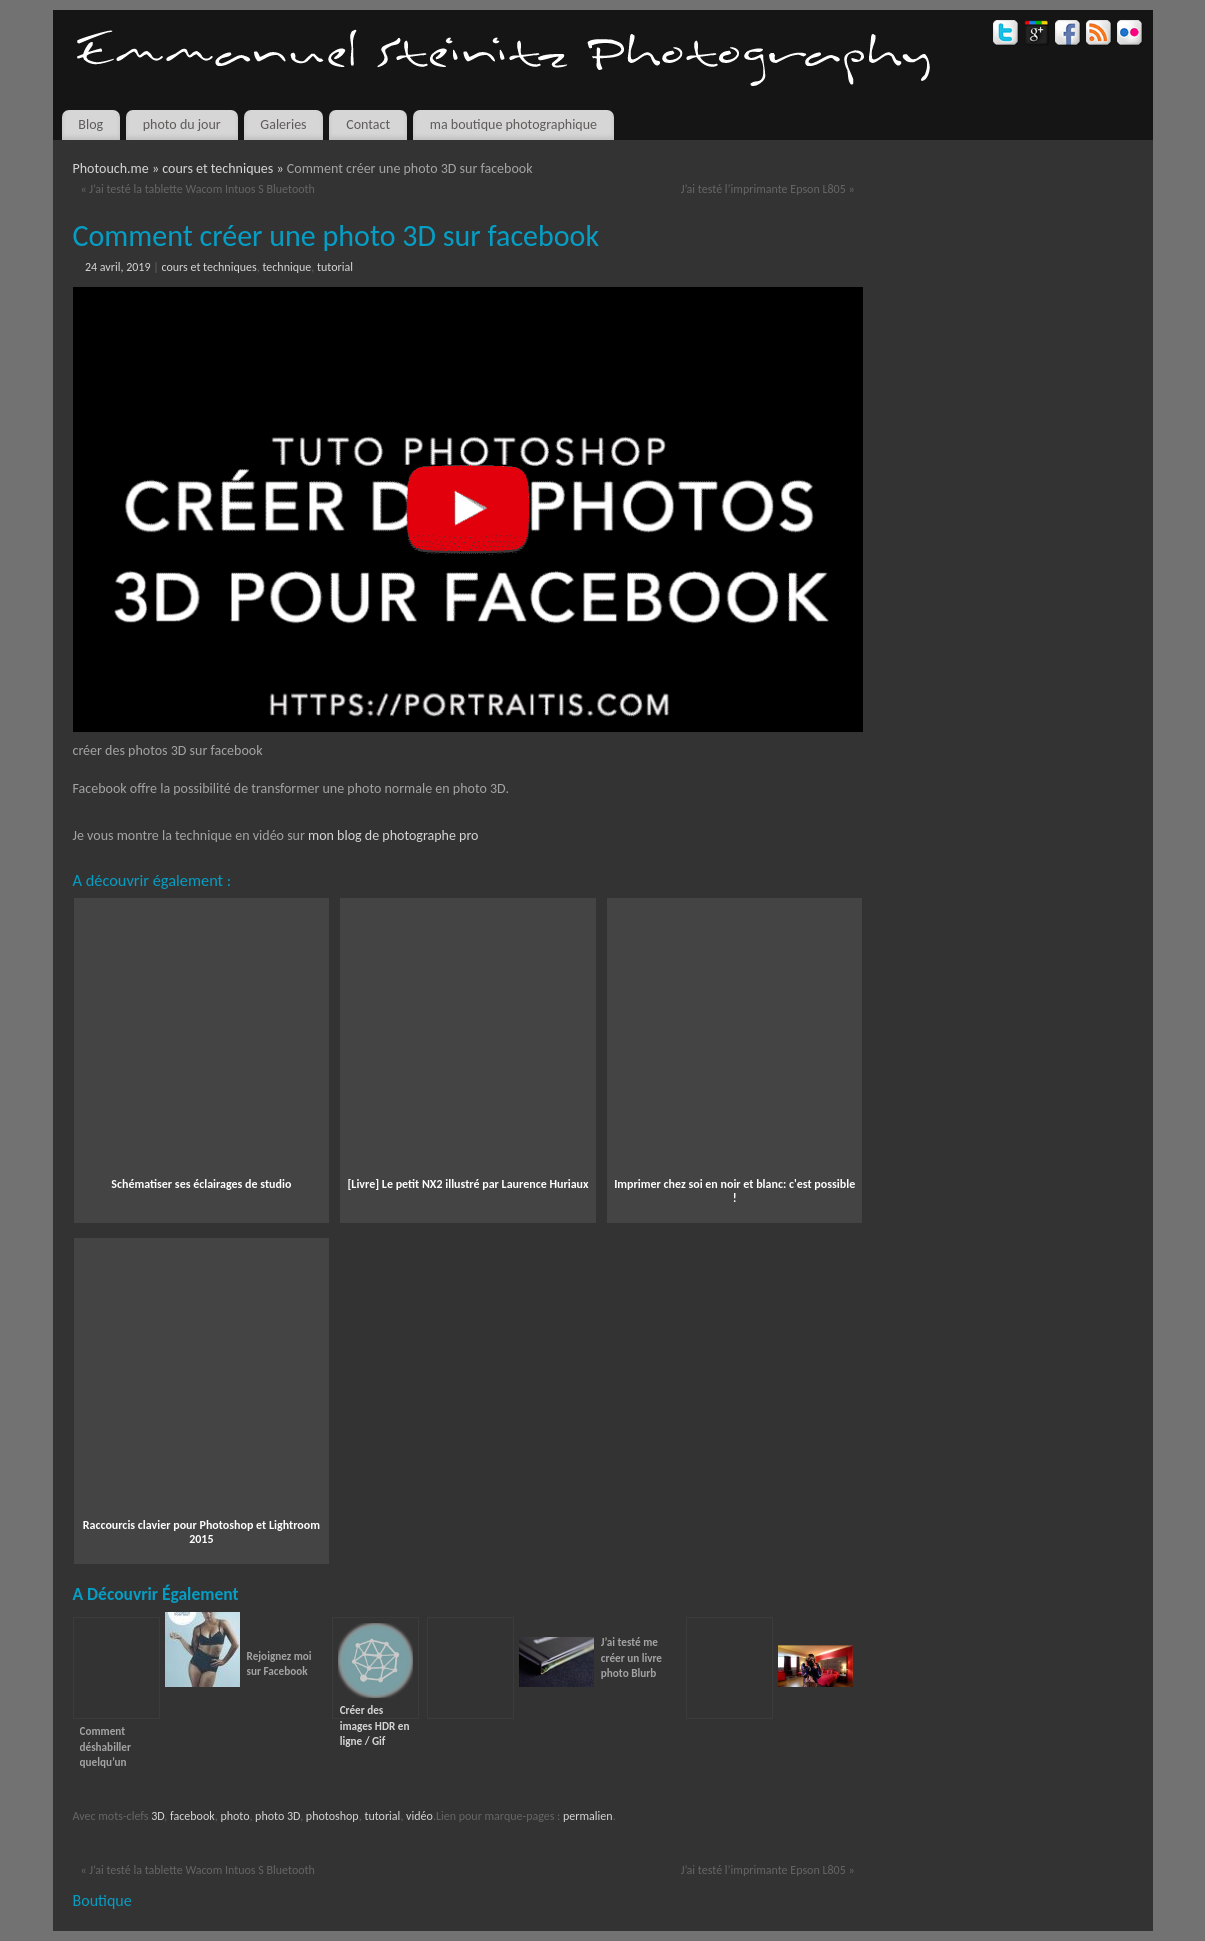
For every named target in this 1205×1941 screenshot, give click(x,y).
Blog (90, 124)
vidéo (419, 1816)
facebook (192, 1816)
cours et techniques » (224, 168)
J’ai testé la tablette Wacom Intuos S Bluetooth (197, 189)
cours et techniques (208, 267)
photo (234, 1816)
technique (286, 267)
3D (157, 1816)
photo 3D (277, 1816)
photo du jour (182, 124)
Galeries (283, 124)
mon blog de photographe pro (393, 835)
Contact (368, 124)
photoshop (332, 1816)
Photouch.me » (118, 168)
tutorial (335, 267)
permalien (588, 1816)
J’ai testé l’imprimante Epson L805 (768, 189)
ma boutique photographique (513, 124)
